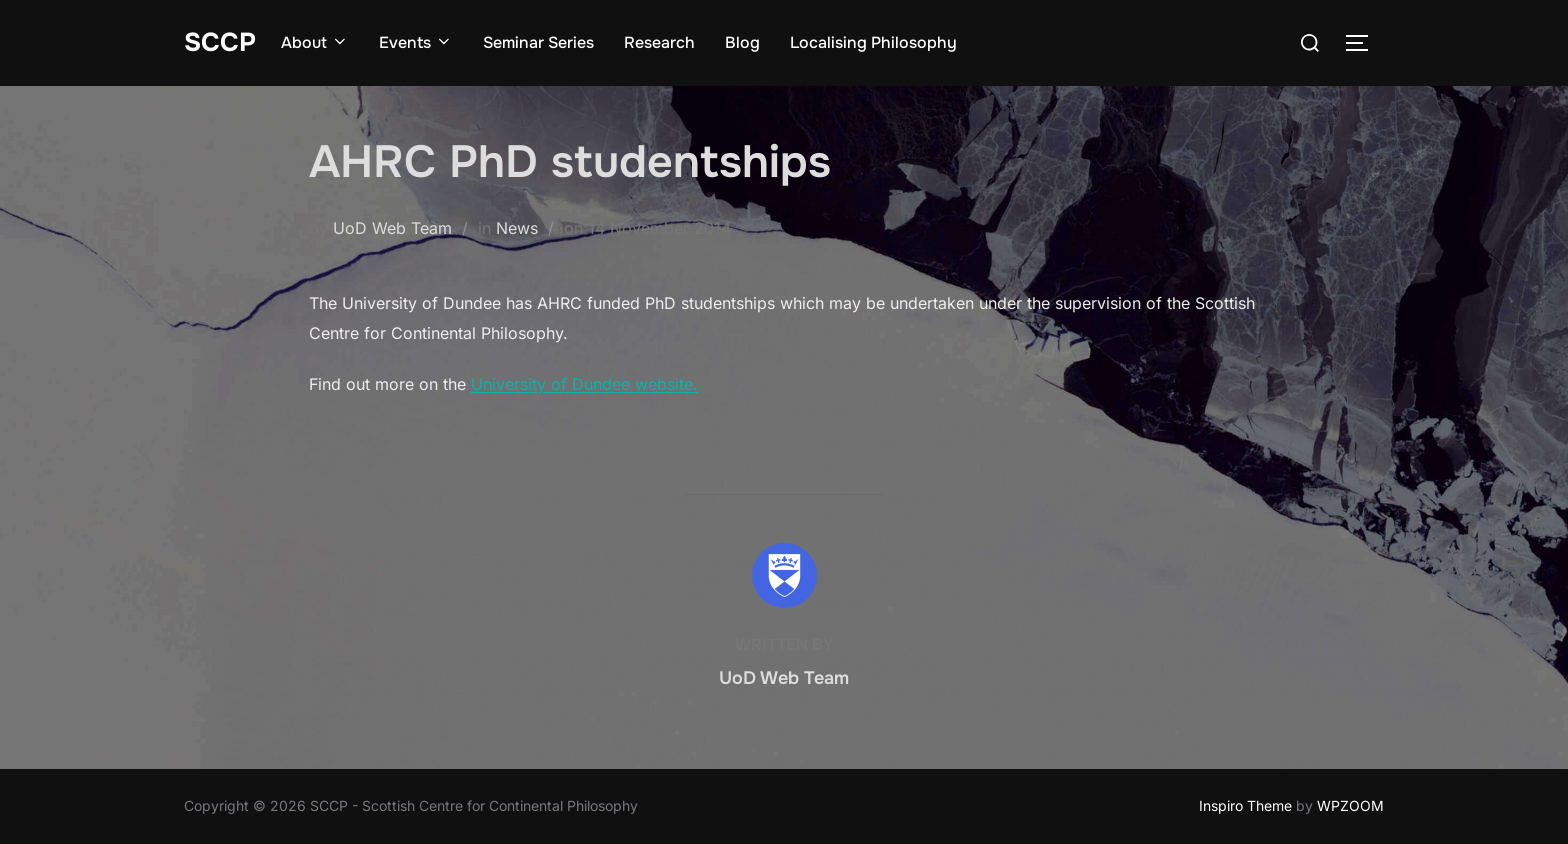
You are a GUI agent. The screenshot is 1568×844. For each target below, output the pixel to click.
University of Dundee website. (584, 384)
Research (659, 42)
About (315, 42)
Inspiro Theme (1245, 805)
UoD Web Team (392, 228)
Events (416, 42)
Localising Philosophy (873, 42)
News (517, 228)
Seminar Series (538, 42)
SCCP (220, 42)
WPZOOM (1350, 805)
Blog (742, 42)
